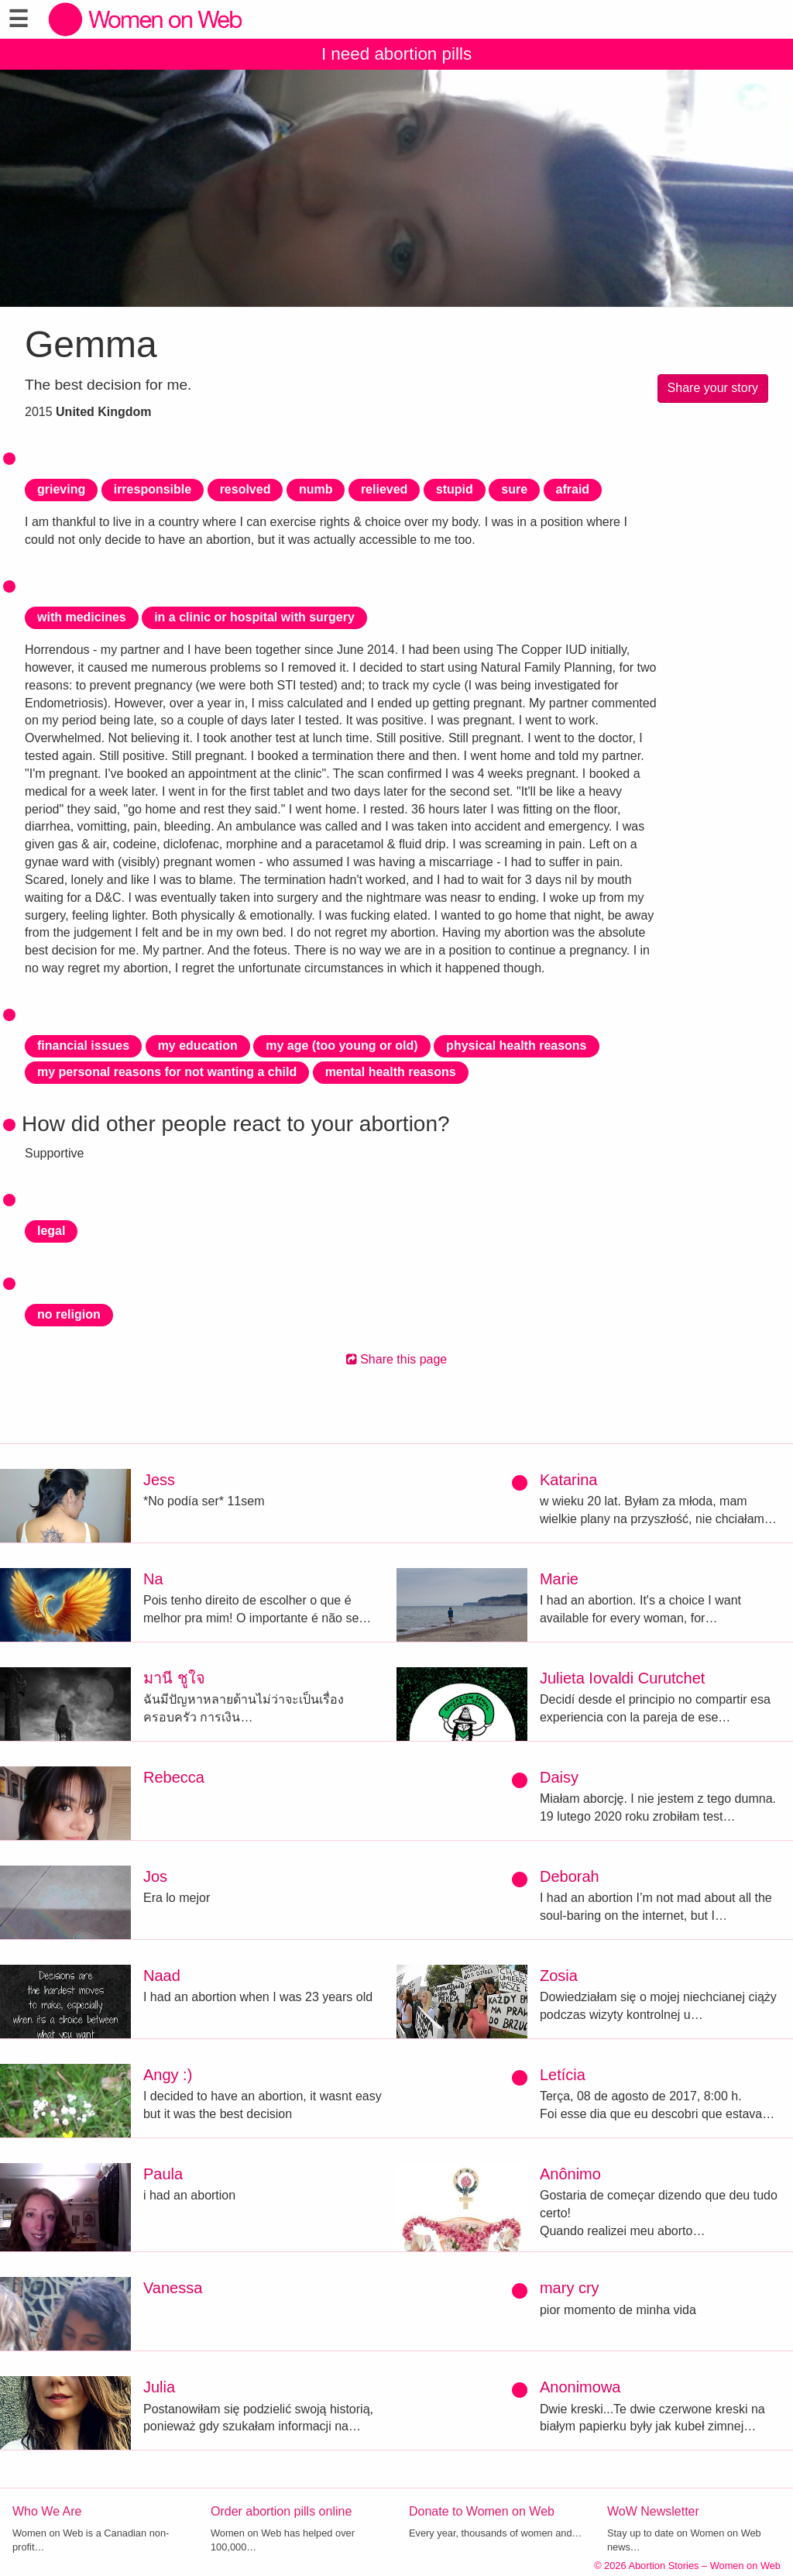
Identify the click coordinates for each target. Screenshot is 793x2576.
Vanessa (172, 2287)
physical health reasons (516, 1045)
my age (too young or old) (341, 1045)
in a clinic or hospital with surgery (254, 617)
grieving (61, 489)
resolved (245, 489)
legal (51, 1230)
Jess (159, 1479)
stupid (454, 489)
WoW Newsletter (653, 2511)
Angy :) (167, 2074)
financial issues (83, 1045)
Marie (559, 1578)
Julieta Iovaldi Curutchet (622, 1678)
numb (316, 489)
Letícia (562, 2074)
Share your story (713, 387)
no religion (69, 1314)
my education (198, 1045)
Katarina (569, 1479)
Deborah (569, 1876)
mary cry (569, 2287)
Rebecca (173, 1777)
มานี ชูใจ (174, 1678)
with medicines (81, 617)
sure (514, 489)
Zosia (559, 1975)
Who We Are (47, 2511)
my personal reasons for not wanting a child (167, 1071)
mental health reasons (390, 1071)
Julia (159, 2386)
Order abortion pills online (281, 2511)
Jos (155, 1876)
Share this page (397, 1359)
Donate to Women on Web (481, 2511)
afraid (573, 489)
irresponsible (152, 489)
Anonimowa (580, 2386)
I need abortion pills (396, 54)
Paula (163, 2173)
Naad (161, 1975)
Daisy (559, 1777)
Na (153, 1578)
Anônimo (570, 2173)
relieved (384, 489)
